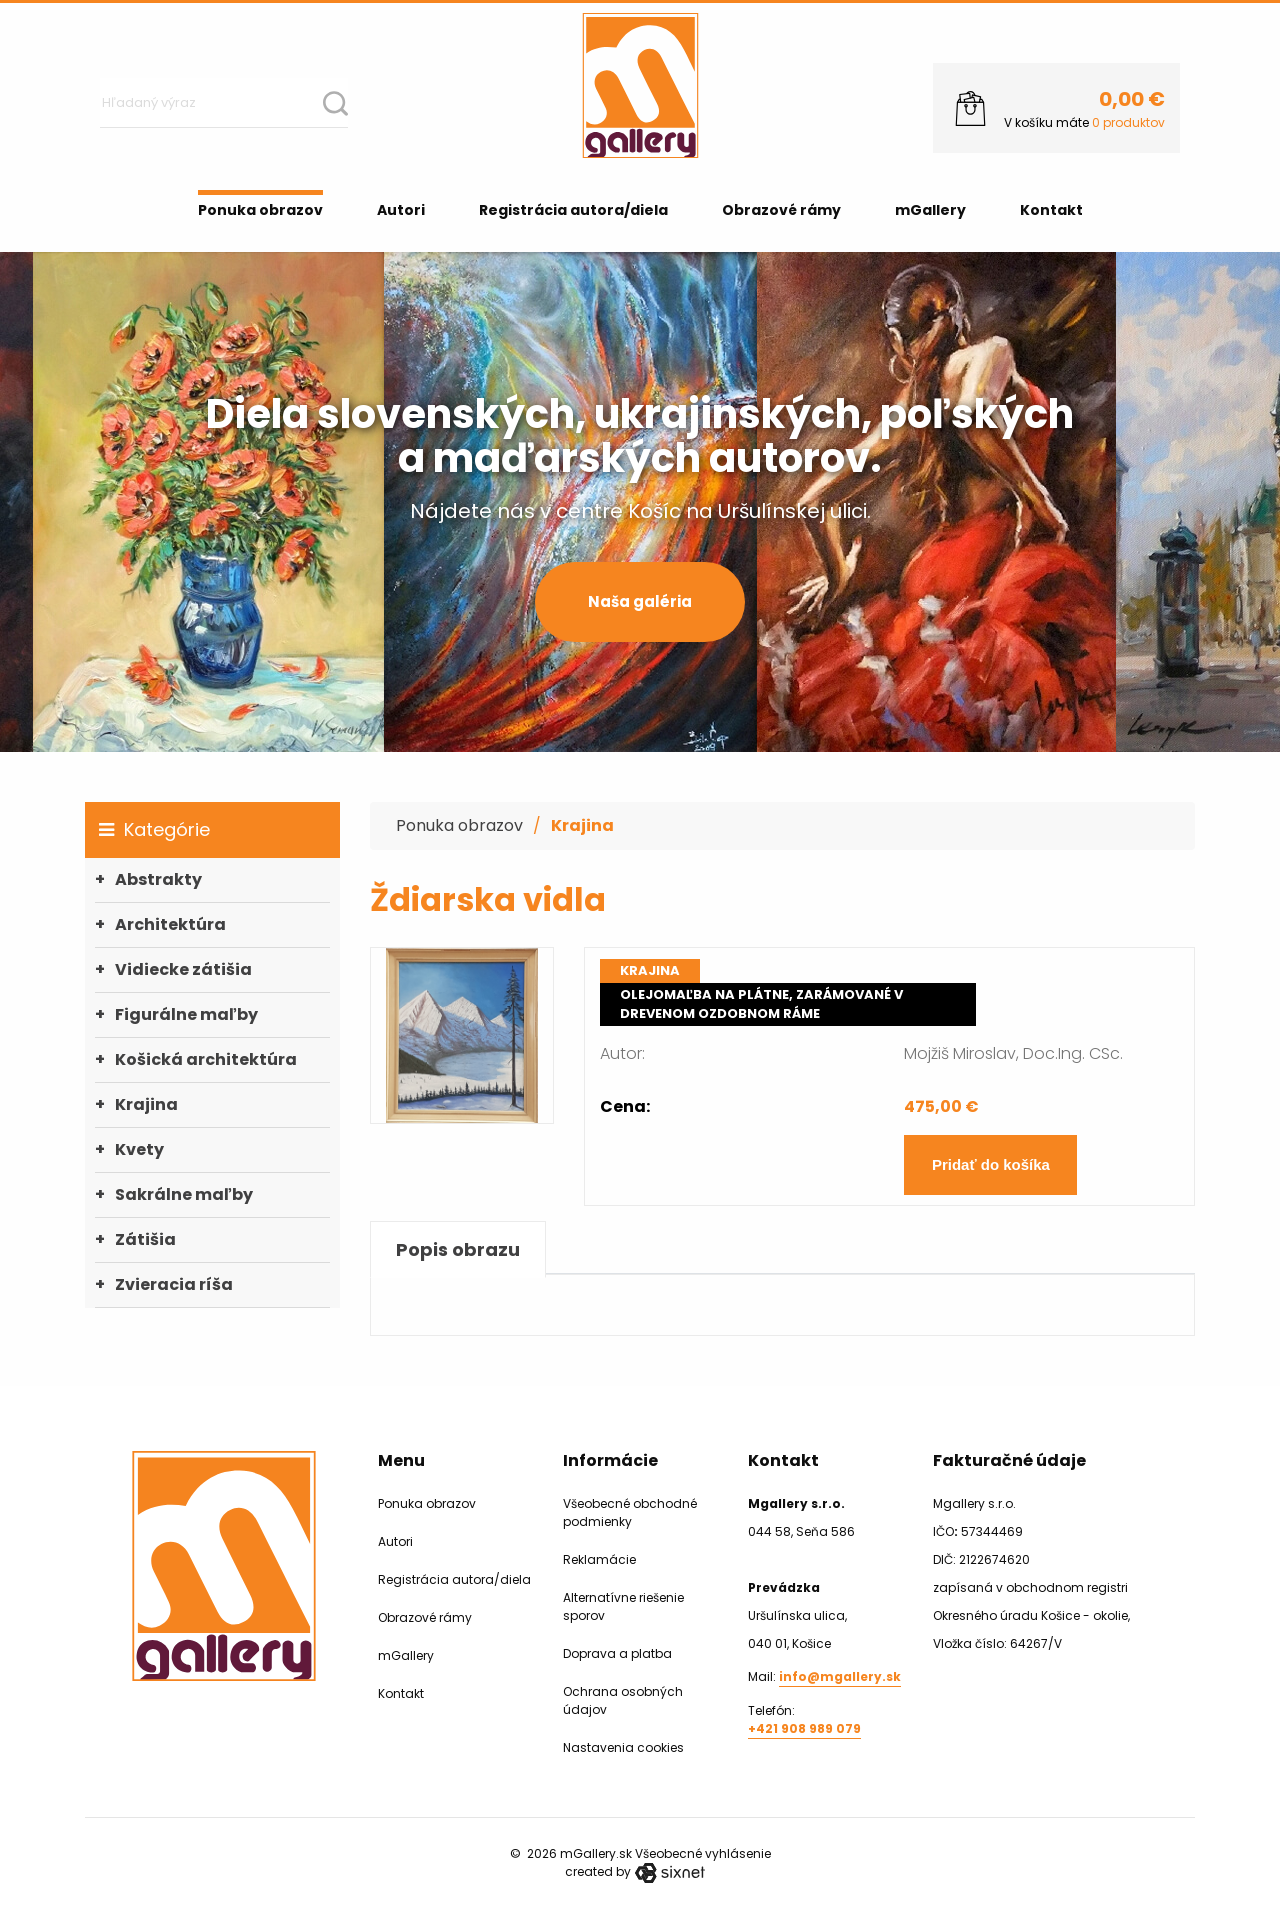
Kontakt (1051, 210)
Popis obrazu (458, 1249)
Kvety (139, 1149)
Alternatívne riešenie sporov (623, 1606)
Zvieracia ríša (174, 1284)
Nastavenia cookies (623, 1747)
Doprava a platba (617, 1653)
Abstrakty (158, 879)
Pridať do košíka (991, 1164)
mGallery (930, 210)
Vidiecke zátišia (183, 969)
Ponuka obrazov (260, 210)
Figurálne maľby (186, 1014)
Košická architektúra (206, 1059)
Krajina (146, 1104)
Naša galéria (640, 601)
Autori (401, 210)
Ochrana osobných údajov (623, 1700)
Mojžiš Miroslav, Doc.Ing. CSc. (1013, 1053)
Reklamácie (599, 1559)
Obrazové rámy (781, 210)
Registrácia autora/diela (573, 210)
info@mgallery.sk (840, 1676)
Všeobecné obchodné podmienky (630, 1512)
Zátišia (145, 1239)
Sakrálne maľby (184, 1194)
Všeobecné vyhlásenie (703, 1853)
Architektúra (170, 924)
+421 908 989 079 (804, 1728)
